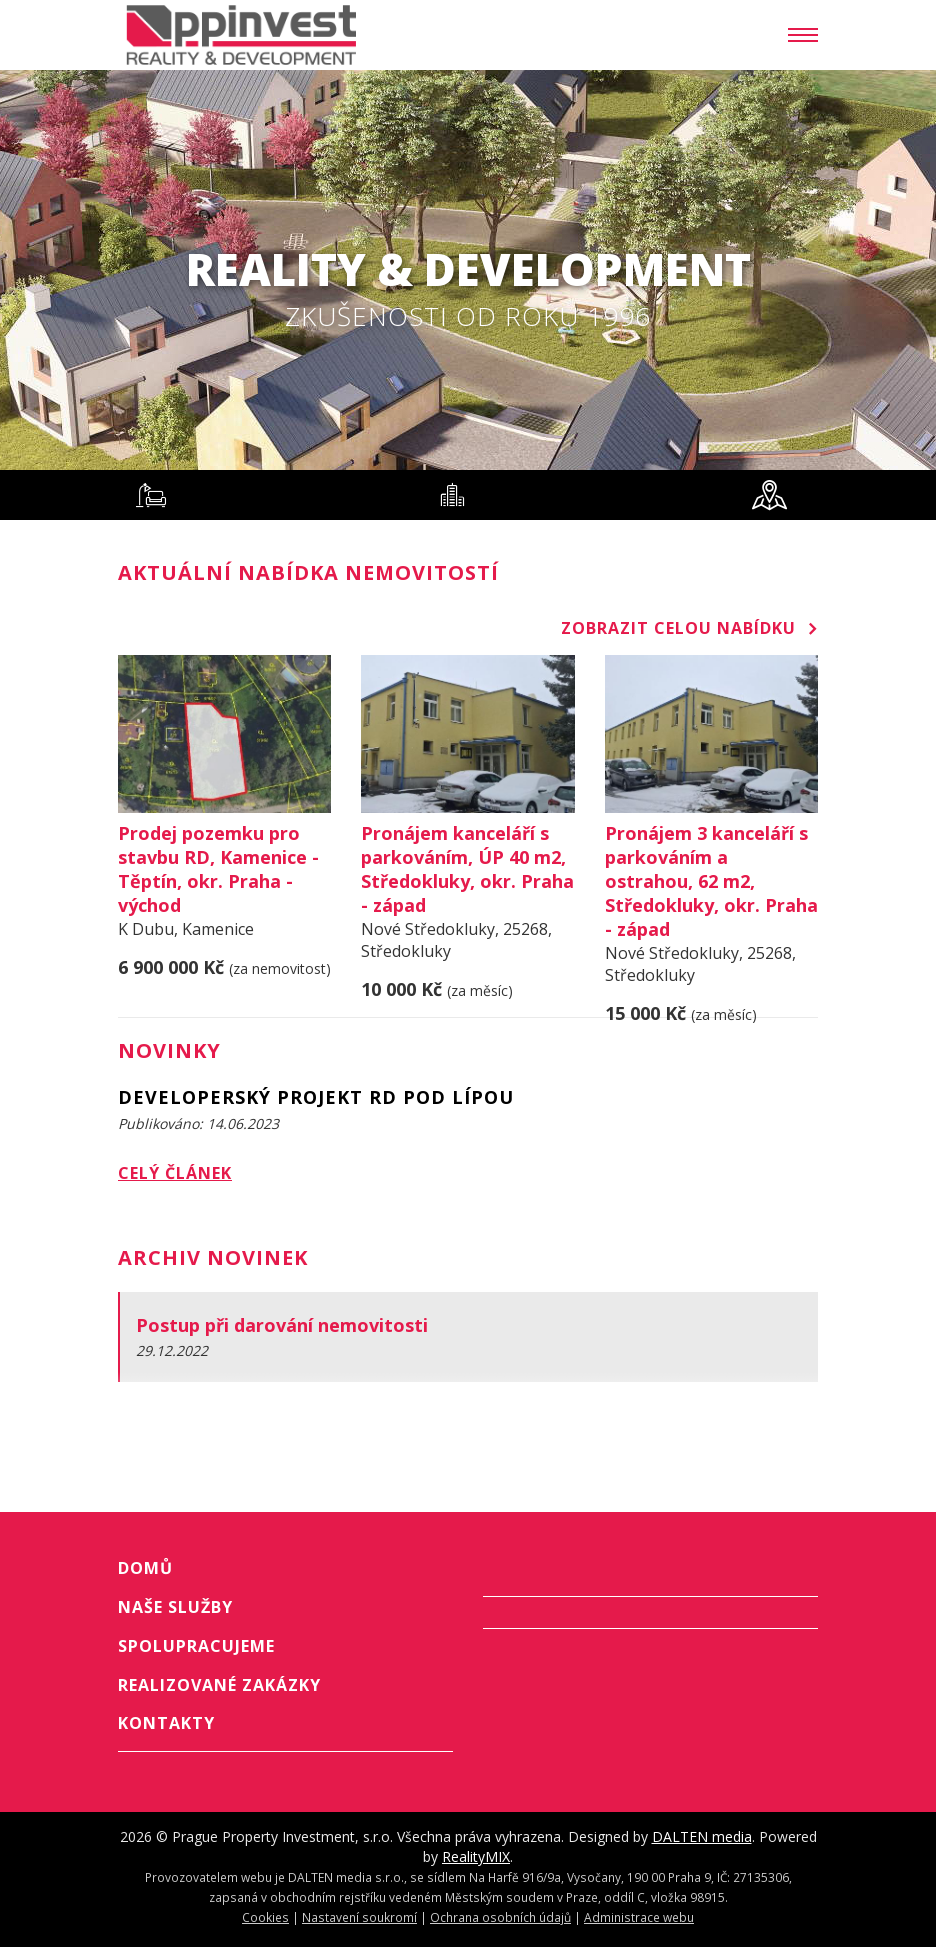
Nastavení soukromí (359, 1917)
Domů (145, 1568)
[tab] (150, 495)
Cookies (265, 1917)
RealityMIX (476, 1856)
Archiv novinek (213, 1257)
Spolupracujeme (196, 1646)
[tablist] (468, 495)
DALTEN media (702, 1836)
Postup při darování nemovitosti (282, 1325)
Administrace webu (639, 1917)
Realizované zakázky (219, 1685)
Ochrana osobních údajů (500, 1917)
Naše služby (175, 1607)
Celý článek (175, 1173)
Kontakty (166, 1723)
